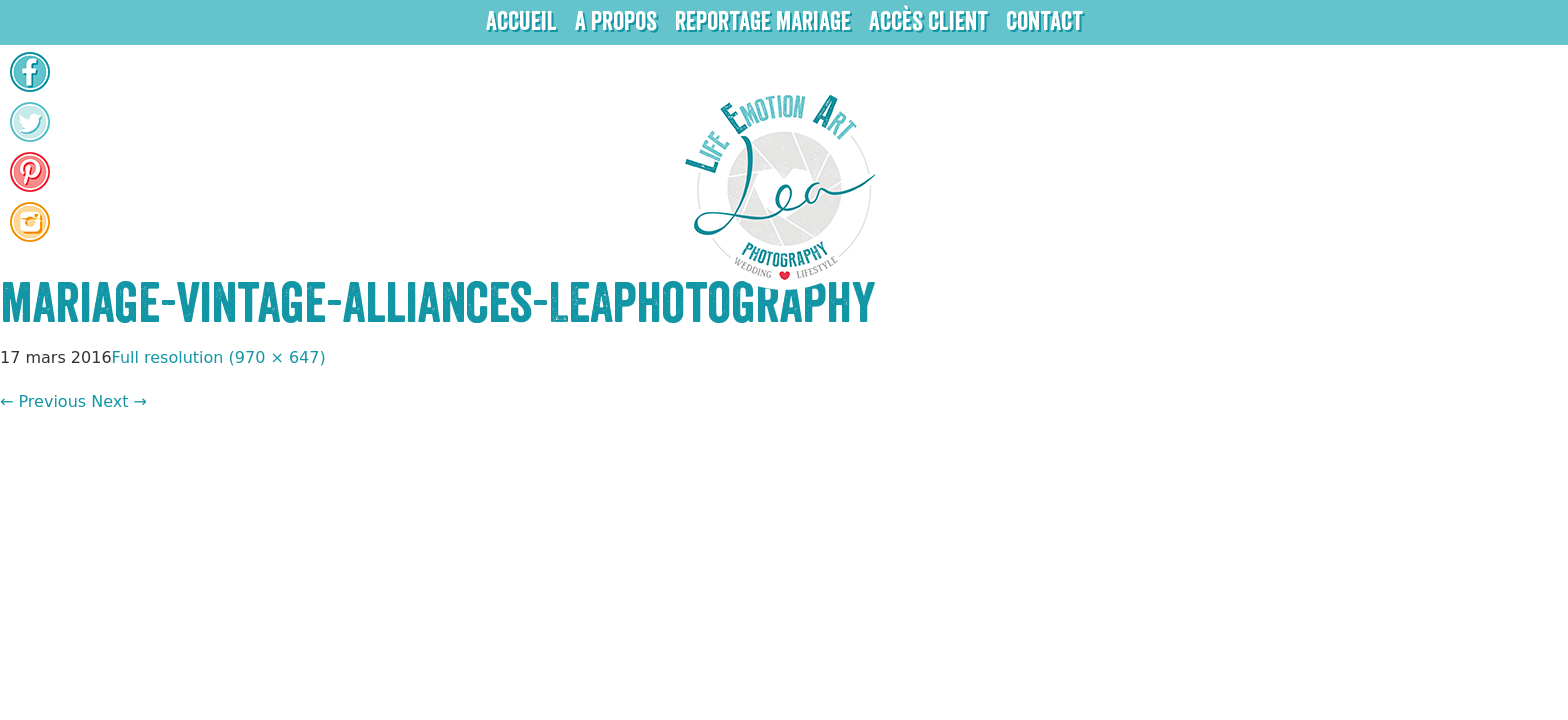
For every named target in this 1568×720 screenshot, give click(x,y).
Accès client (928, 22)
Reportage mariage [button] (763, 22)
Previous (43, 401)
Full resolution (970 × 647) (219, 357)
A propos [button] (616, 22)
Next (119, 401)
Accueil (521, 22)
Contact (1044, 22)
